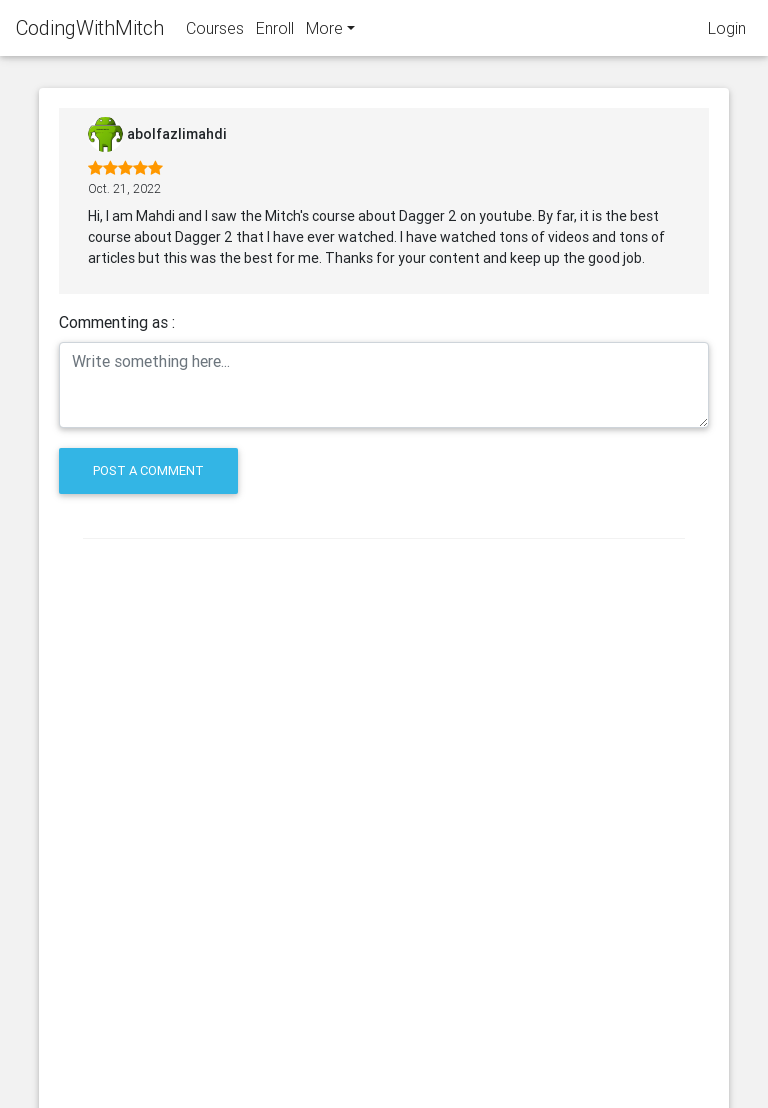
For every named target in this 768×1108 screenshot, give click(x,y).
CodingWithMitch (90, 31)
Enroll (275, 32)
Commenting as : (117, 322)
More (324, 32)
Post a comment (148, 470)
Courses (215, 32)
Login (727, 32)
